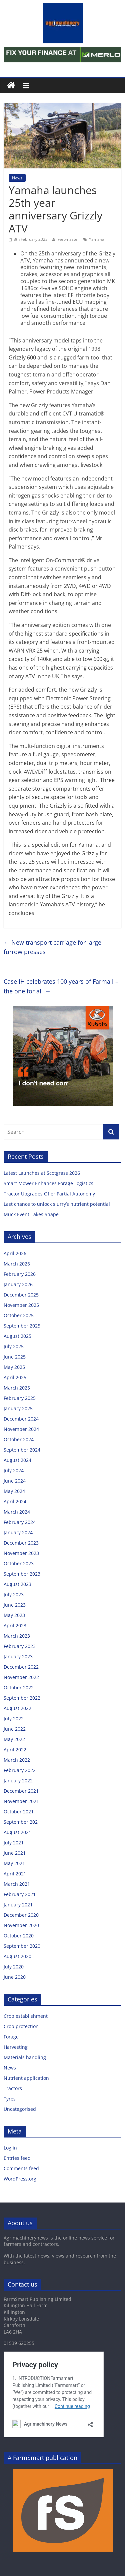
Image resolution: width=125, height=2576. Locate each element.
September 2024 (22, 1450)
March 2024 (17, 1512)
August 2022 (17, 1708)
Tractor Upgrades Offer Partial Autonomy (49, 1193)
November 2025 (21, 1305)
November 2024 (21, 1429)
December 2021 (21, 1791)
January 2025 (18, 1408)
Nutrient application (26, 2078)
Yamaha (96, 239)
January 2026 (18, 1284)
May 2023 (14, 1615)
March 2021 (17, 1884)
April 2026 (15, 1253)
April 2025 (15, 1377)
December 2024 (21, 1419)
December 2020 (21, 1915)
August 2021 (17, 1832)
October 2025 (19, 1315)
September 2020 (22, 1946)
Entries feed (17, 2158)
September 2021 (22, 1822)
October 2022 (19, 1687)
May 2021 (14, 1863)
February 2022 (20, 1770)
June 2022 (15, 1729)
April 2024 (15, 1501)
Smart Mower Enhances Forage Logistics (48, 1183)
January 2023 (18, 1656)
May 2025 (14, 1367)
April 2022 (15, 1749)
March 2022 (17, 1760)
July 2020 (14, 1966)
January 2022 (18, 1780)
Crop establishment (26, 2016)
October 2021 (19, 1811)
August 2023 (17, 1584)
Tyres (10, 2098)
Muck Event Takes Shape (31, 1214)
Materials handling (25, 2057)
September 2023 (22, 1574)
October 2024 (19, 1439)
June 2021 (15, 1853)
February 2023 (20, 1646)
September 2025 (22, 1326)
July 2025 (14, 1346)
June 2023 (15, 1605)
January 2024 (18, 1532)
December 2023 (21, 1543)
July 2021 (14, 1842)
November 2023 (21, 1553)
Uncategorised (20, 2109)
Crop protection (21, 2026)
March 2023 (17, 1636)
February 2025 (20, 1398)
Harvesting (16, 2047)
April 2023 (15, 1625)
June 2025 (15, 1357)
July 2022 (14, 1718)
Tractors (13, 2088)
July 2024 (14, 1470)
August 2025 (17, 1336)
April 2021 (15, 1873)
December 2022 (21, 1667)
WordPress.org (20, 2179)
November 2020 (21, 1925)
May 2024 (14, 1491)
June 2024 (15, 1481)
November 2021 (21, 1801)
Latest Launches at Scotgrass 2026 (42, 1173)
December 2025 (21, 1295)
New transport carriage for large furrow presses (52, 947)
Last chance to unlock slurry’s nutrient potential (57, 1204)
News (17, 178)
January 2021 (18, 1904)
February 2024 (20, 1522)
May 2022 (14, 1739)
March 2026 (17, 1263)
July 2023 (14, 1594)
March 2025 (17, 1388)
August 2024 (17, 1460)
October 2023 (19, 1563)
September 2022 (22, 1698)
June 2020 (15, 1977)
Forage (11, 2036)
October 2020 (19, 1935)
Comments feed (21, 2168)
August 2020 (17, 1956)
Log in (10, 2147)
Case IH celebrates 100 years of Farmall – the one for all (61, 986)
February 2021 (20, 1894)
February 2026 (20, 1274)
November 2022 (21, 1677)
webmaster (69, 239)
